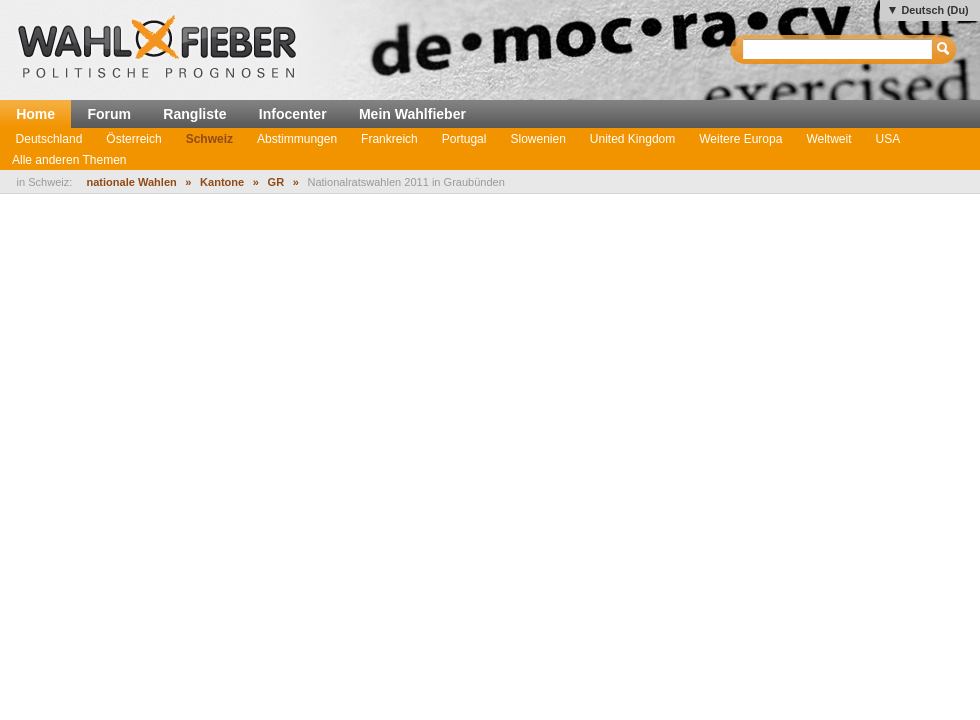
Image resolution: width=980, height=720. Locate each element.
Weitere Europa (740, 139)
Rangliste (194, 114)
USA (888, 139)
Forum (109, 114)
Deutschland (49, 139)
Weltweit (828, 139)
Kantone (222, 182)
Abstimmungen (297, 139)
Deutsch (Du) (934, 10)
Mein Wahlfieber (412, 114)
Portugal (464, 139)
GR (276, 182)
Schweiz (209, 139)
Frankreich (389, 139)
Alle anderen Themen (69, 160)
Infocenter (293, 114)
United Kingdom (632, 139)
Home (35, 114)
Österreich (133, 139)
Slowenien (537, 139)
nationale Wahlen (131, 182)
